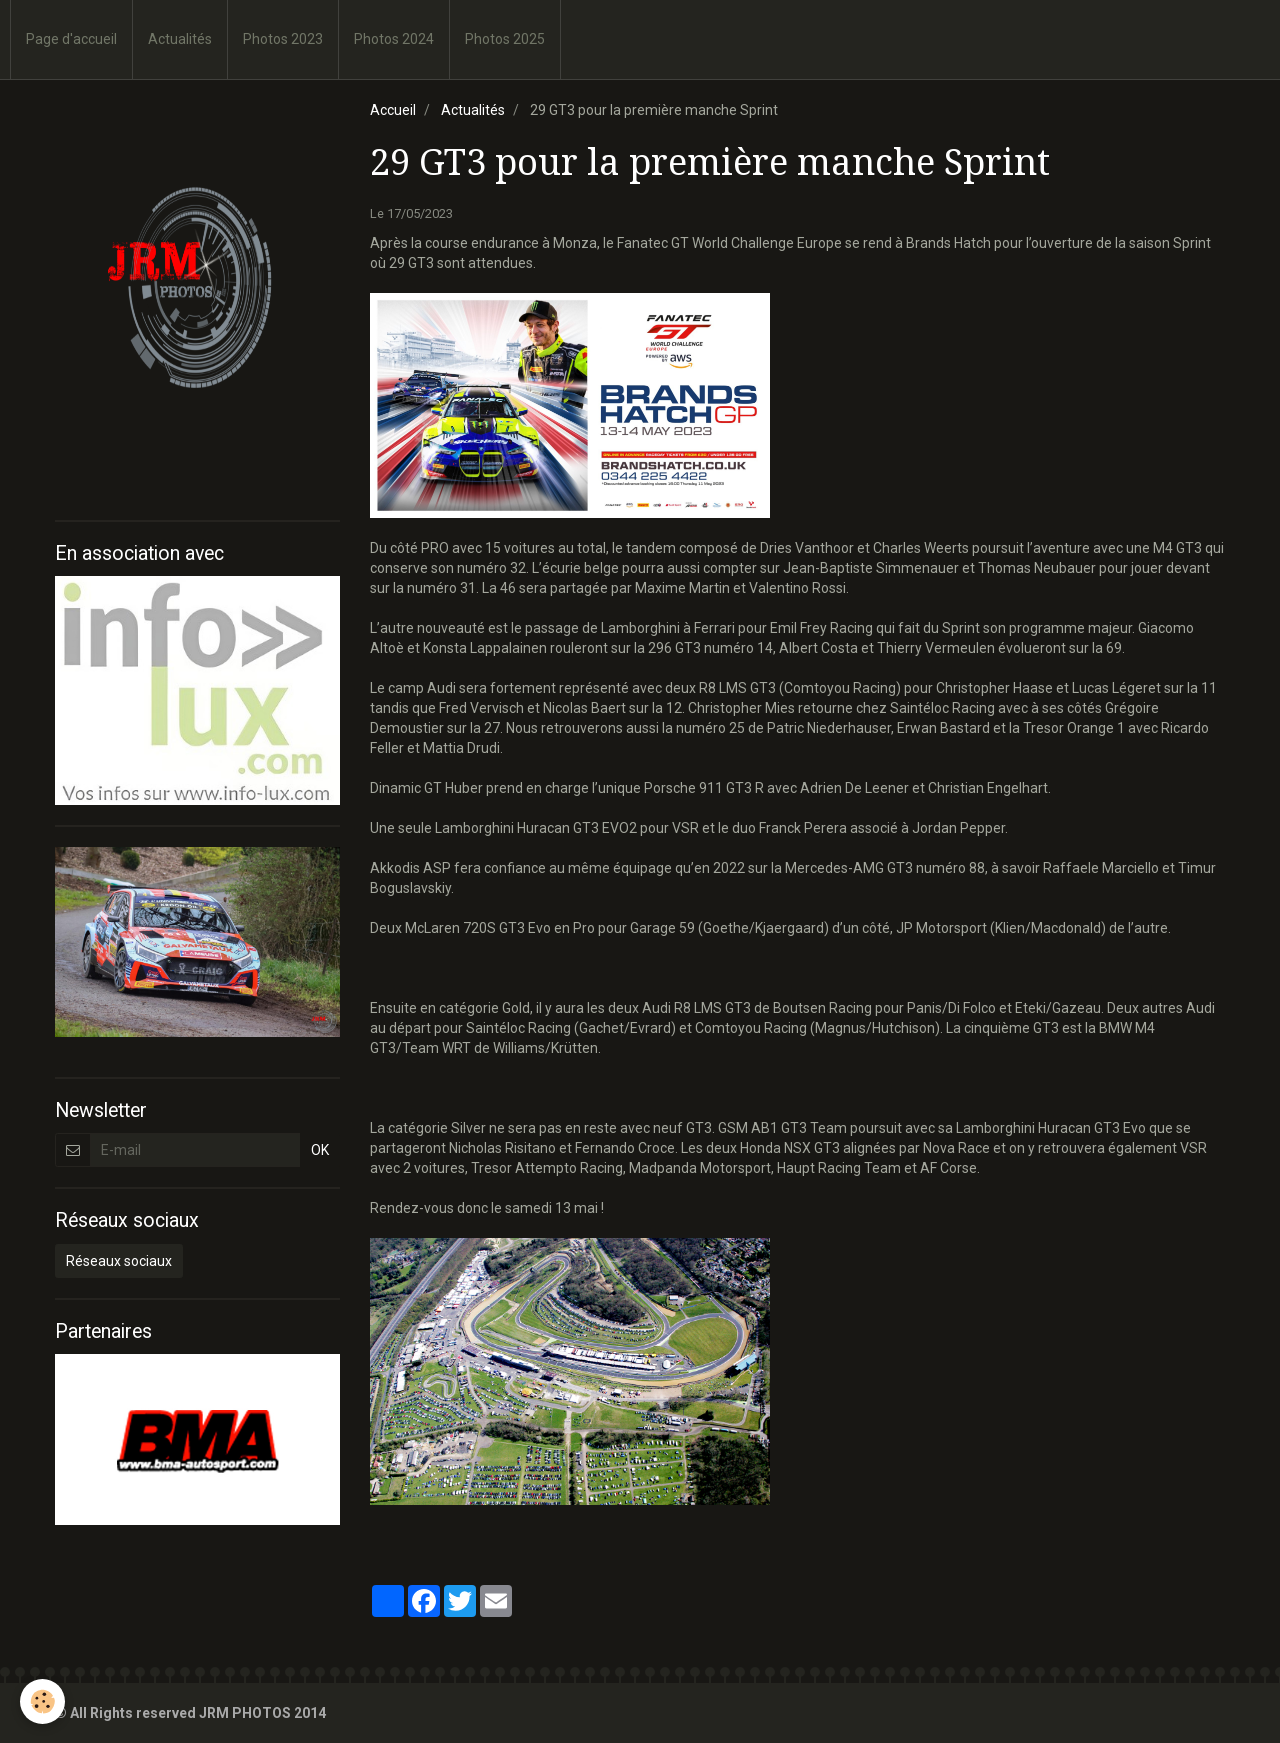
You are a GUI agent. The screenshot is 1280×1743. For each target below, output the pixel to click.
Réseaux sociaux (119, 1261)
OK (320, 1150)
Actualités (180, 39)
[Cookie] (42, 1701)
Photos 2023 (283, 39)
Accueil (393, 110)
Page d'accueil (71, 39)
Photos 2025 (505, 39)
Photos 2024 (394, 39)
